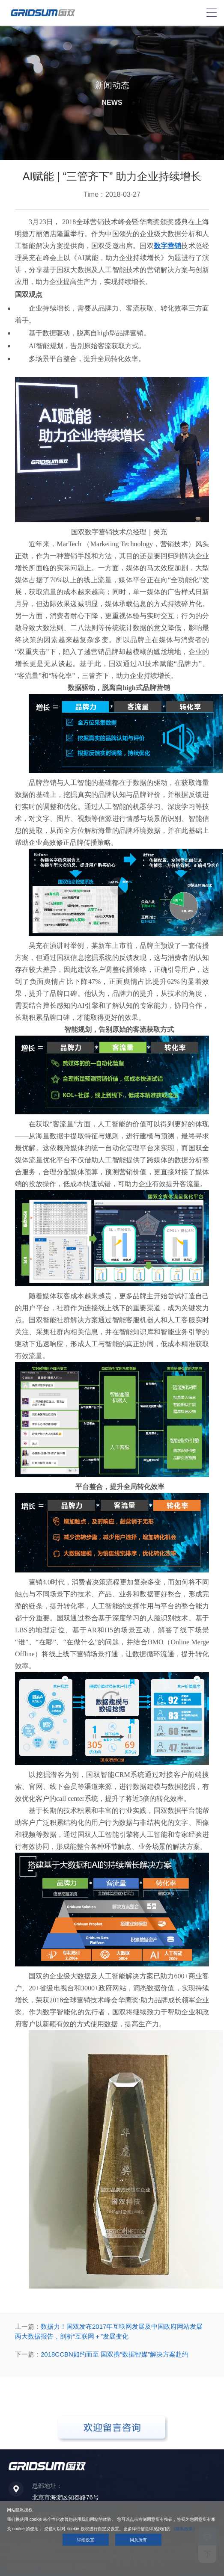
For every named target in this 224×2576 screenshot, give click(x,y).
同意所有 (138, 2540)
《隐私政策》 (184, 2528)
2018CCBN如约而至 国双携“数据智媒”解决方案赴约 (114, 2354)
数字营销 (168, 245)
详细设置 (85, 2540)
